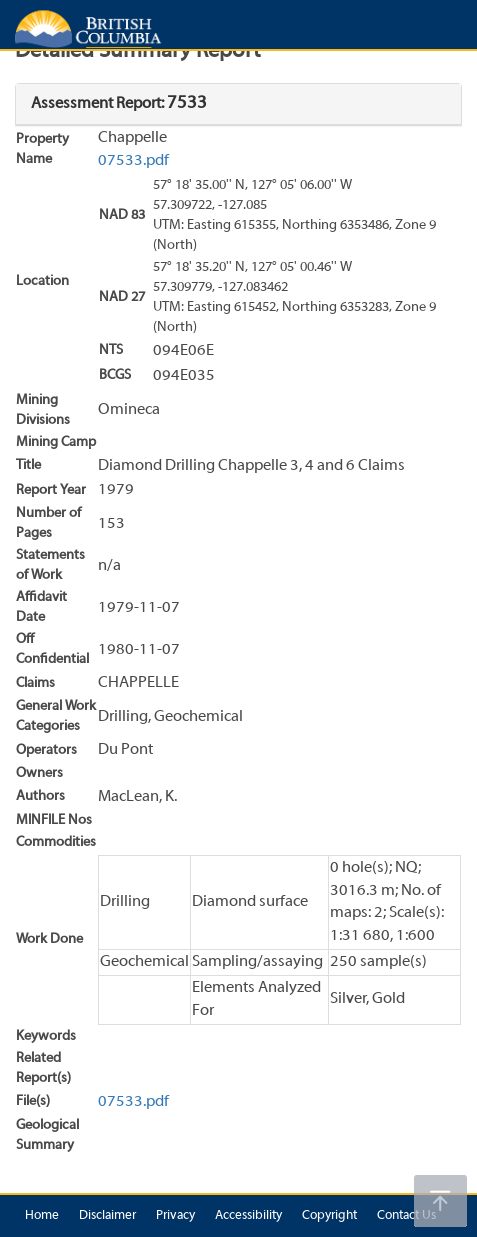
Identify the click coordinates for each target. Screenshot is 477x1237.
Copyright (329, 1216)
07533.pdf (133, 161)
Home (42, 1216)
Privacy (175, 1216)
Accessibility (248, 1216)
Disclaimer (107, 1216)
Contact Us (406, 1216)
